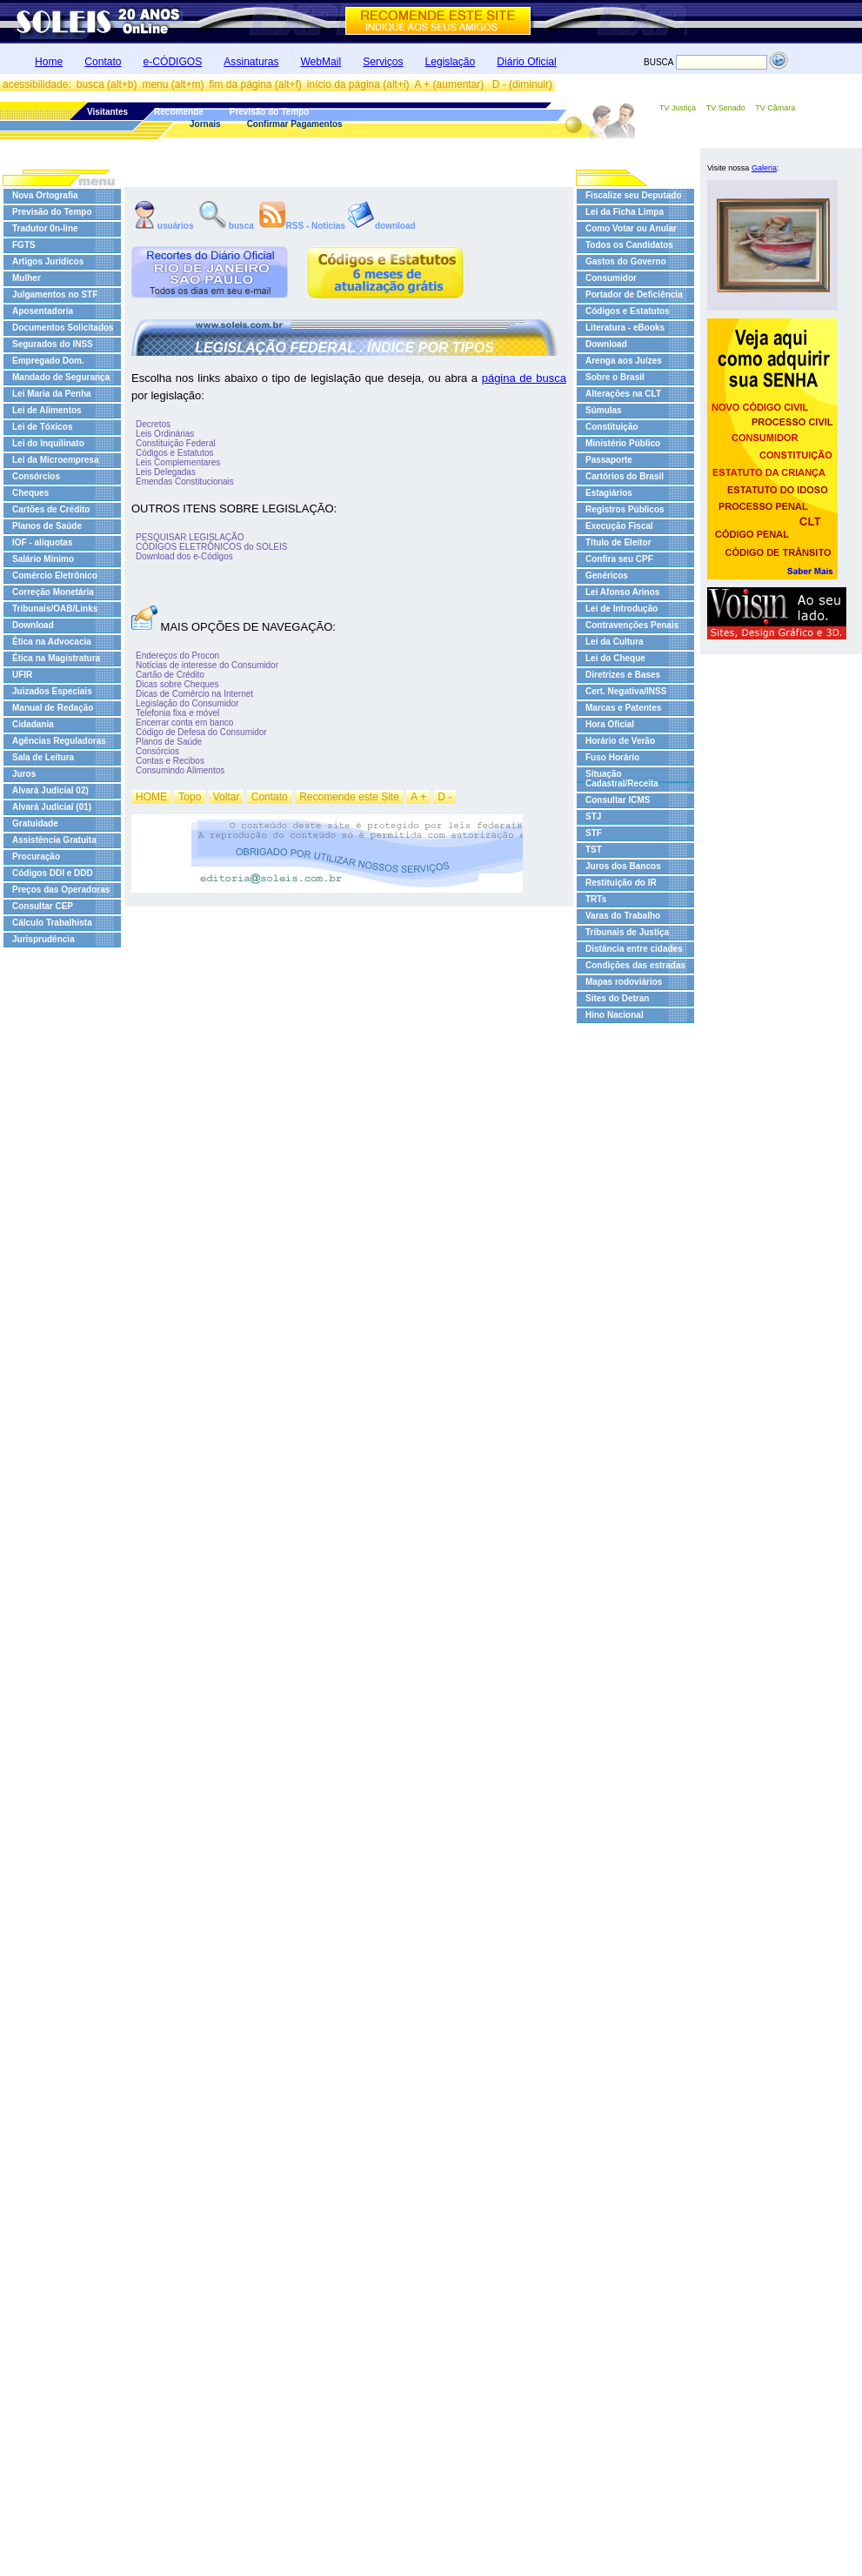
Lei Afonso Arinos (622, 592)
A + (418, 797)
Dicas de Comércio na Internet (194, 694)
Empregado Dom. (48, 360)
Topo (189, 797)
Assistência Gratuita (54, 840)
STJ (593, 816)
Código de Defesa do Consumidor (201, 732)
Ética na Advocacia (51, 641)
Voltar (226, 797)
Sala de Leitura (43, 757)
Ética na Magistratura (56, 658)
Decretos (153, 424)
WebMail (320, 62)
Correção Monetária (53, 592)
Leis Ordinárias (165, 433)
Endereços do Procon (177, 655)
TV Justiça (677, 108)
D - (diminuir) (522, 84)
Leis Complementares (178, 462)
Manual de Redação (52, 708)
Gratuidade (35, 823)
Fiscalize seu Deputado (633, 195)
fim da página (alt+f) (255, 84)
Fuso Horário (612, 757)
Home (49, 62)
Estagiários (608, 493)
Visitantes (107, 112)
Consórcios (36, 476)
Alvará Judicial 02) (50, 790)
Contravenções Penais (631, 625)
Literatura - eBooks (625, 327)
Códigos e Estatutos (175, 453)
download (381, 225)
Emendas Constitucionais (185, 481)
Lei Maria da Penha (51, 393)
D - (444, 797)
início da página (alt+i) (358, 84)
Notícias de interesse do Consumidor (207, 665)
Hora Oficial (609, 724)
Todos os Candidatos (629, 245)
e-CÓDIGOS (173, 62)
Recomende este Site (349, 797)
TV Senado (725, 108)
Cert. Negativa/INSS (625, 691)
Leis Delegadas (166, 472)
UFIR (22, 674)
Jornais (205, 124)
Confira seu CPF (619, 559)
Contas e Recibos (170, 761)
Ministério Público (622, 443)
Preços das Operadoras (61, 889)
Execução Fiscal (619, 526)
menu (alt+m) (173, 84)
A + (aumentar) (451, 84)
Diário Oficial (526, 62)
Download (33, 625)
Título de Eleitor (618, 542)
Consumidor (611, 278)
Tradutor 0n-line (45, 228)
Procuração (36, 856)
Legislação (450, 62)
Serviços (383, 62)
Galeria (764, 168)
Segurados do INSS (52, 344)
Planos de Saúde (47, 526)
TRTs (595, 899)
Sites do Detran (617, 998)
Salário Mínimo (43, 559)
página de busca (524, 378)
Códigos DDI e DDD (52, 873)
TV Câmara (775, 108)
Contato (102, 62)
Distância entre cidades (634, 948)
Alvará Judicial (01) (51, 807)
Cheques (30, 493)
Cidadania (33, 724)
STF (593, 833)
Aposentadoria (42, 311)
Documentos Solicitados (63, 327)
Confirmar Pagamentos (295, 124)
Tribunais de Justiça (627, 932)
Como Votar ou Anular (631, 228)
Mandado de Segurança (61, 377)
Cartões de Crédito (51, 509)
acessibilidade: (37, 84)
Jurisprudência (43, 939)
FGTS (24, 245)
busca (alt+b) (107, 84)
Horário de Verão (620, 741)
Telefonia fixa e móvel (177, 713)
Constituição (611, 427)
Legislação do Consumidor (187, 703)
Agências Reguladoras (59, 741)
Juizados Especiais (52, 691)
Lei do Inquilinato (48, 443)
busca (227, 225)
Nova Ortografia (45, 195)
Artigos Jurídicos (48, 261)
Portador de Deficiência (634, 294)
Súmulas (603, 410)
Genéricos (606, 575)
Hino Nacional (614, 1015)
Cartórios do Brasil (624, 476)
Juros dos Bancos (623, 866)
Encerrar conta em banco (184, 722)
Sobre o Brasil (615, 377)
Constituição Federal (176, 443)
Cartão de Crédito (170, 674)
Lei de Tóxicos (42, 427)
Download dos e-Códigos (184, 556)
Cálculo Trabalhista (52, 922)
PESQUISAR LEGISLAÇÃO (190, 537)
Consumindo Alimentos (180, 770)
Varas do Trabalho (622, 915)
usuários (164, 225)
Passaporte (608, 460)
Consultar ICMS (617, 800)
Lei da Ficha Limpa (624, 212)
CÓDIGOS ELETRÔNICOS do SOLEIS (212, 547)
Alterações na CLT (623, 393)
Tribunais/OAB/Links (54, 608)
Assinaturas (251, 62)
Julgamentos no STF (54, 294)
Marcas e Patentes (623, 708)
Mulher (26, 278)
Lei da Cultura (614, 641)
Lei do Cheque (615, 658)
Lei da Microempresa (55, 460)
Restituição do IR (621, 882)
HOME (151, 797)
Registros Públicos (625, 509)
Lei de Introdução (621, 608)
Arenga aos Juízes (623, 360)
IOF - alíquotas (42, 542)
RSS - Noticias (301, 225)
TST (593, 849)
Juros (24, 774)
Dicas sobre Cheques (177, 684)
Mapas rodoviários (623, 982)
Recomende (179, 112)
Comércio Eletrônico (54, 575)
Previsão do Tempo (270, 112)
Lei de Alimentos (47, 410)
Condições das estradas (635, 965)
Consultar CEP (42, 906)
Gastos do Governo (625, 261)
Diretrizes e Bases (622, 674)
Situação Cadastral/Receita (621, 778)
